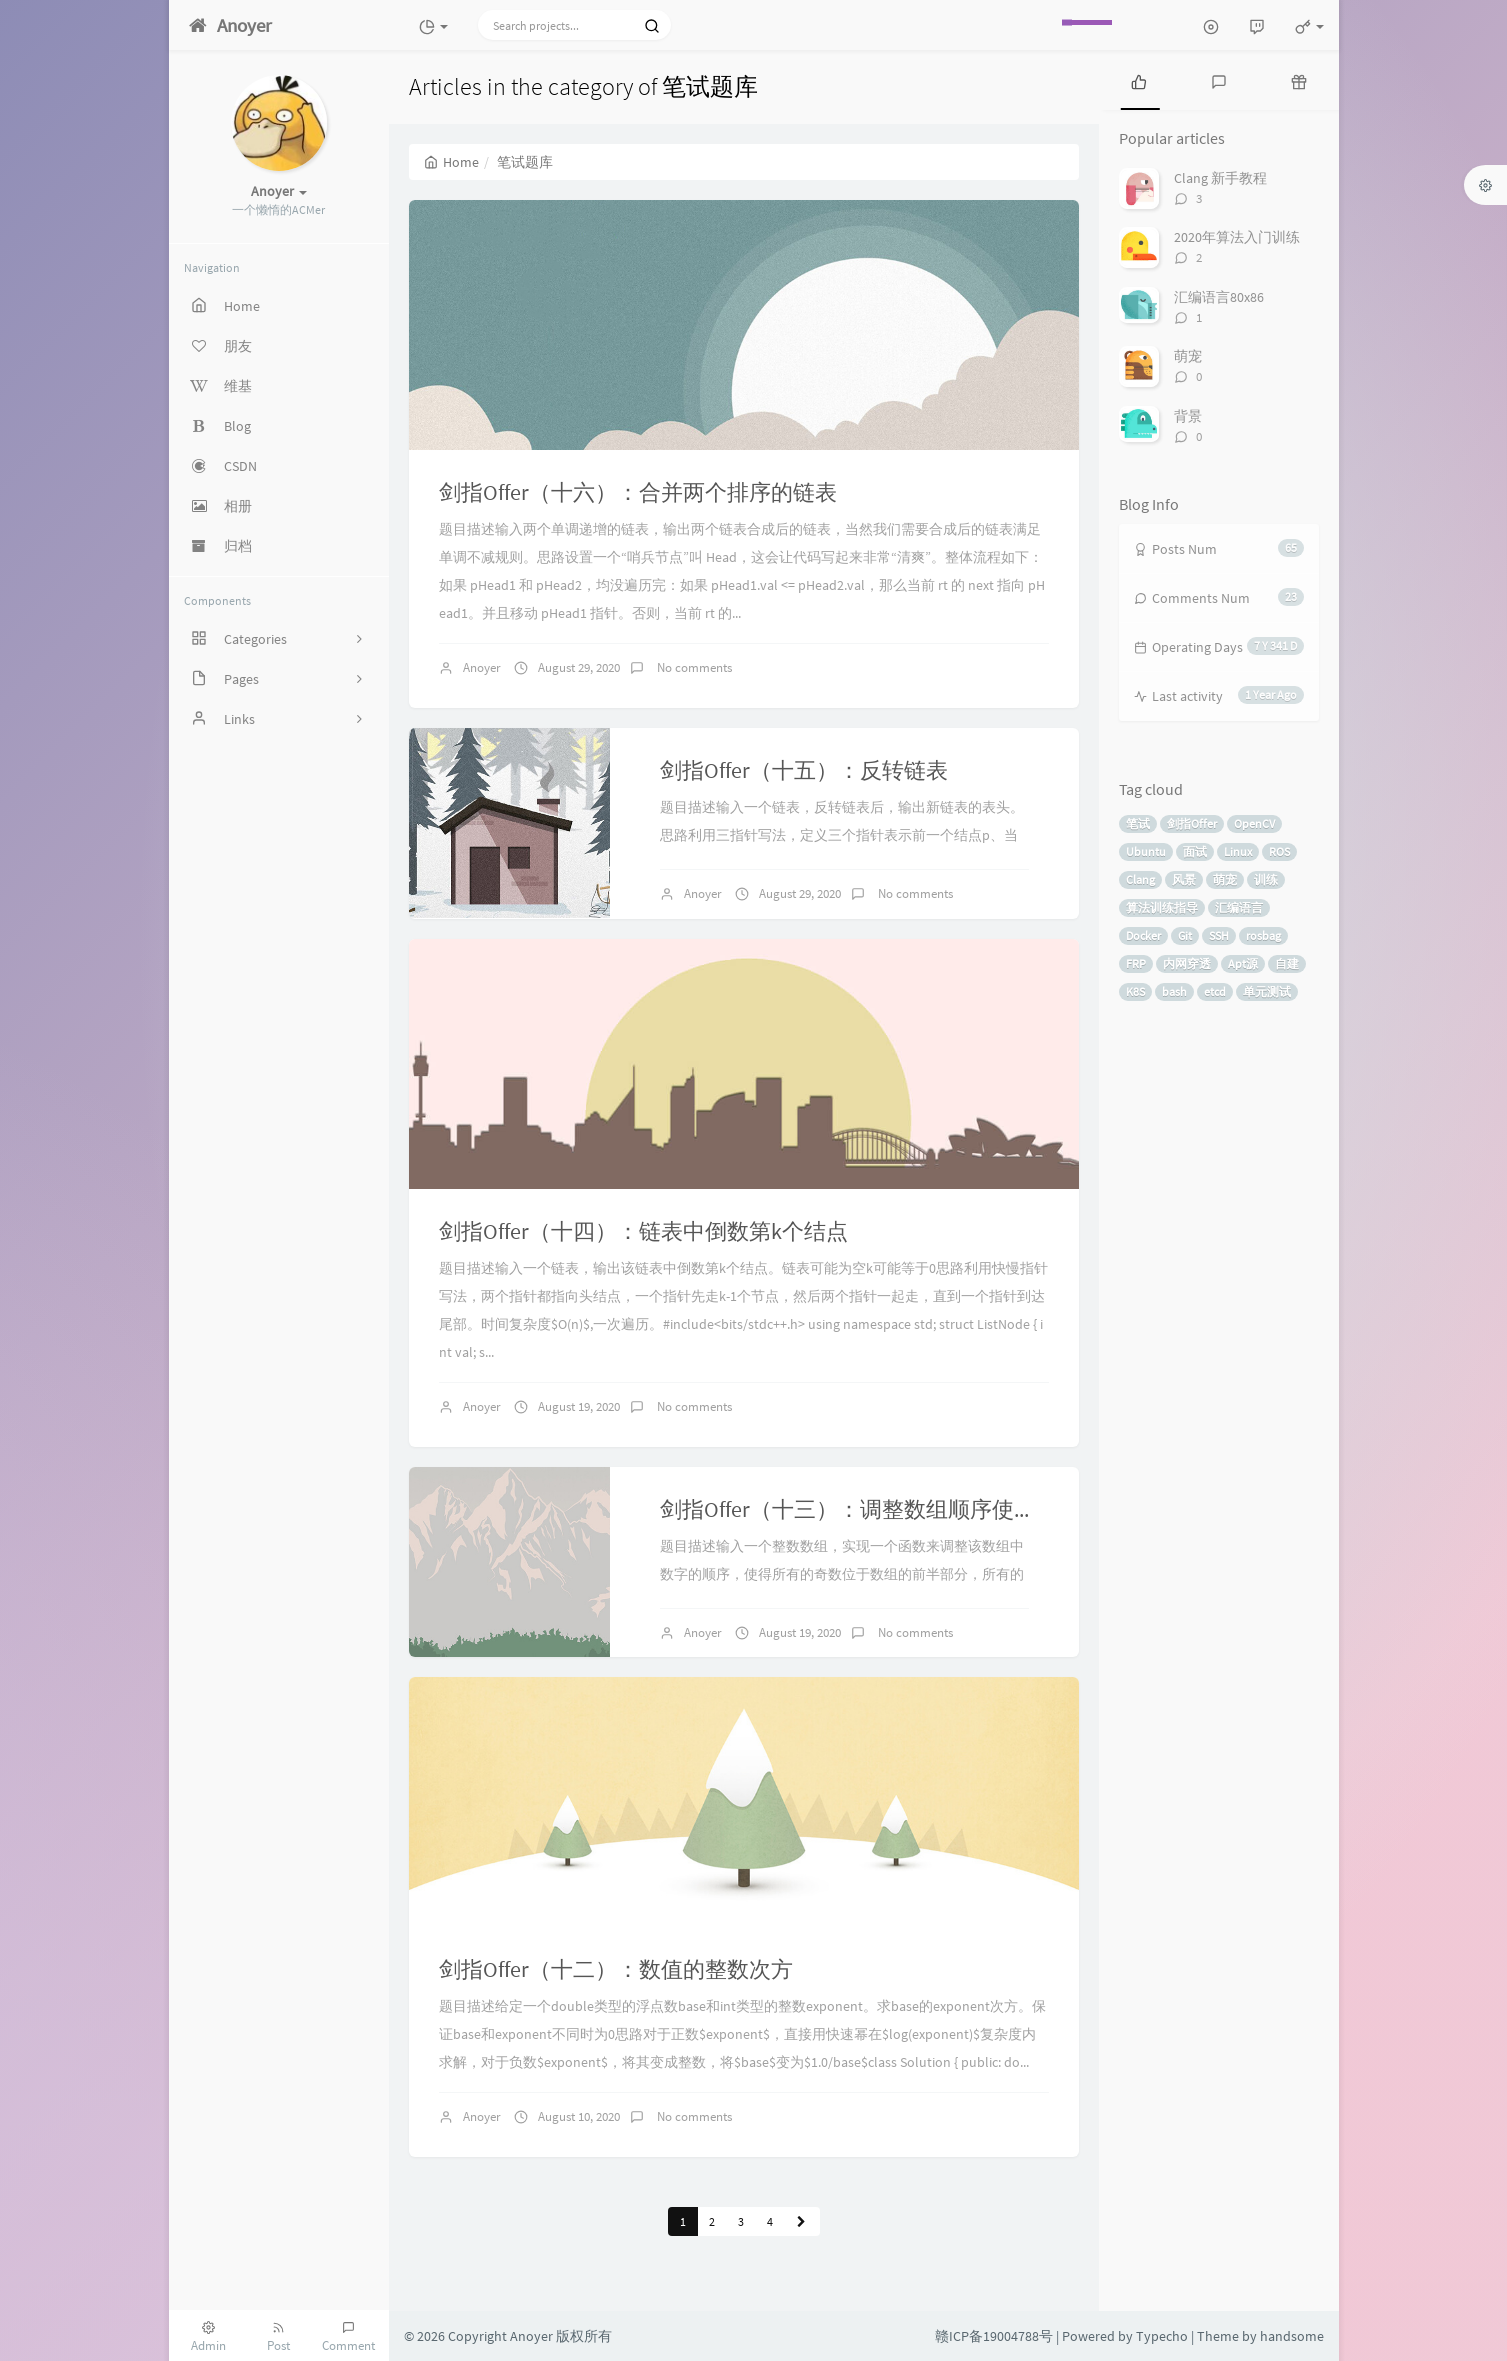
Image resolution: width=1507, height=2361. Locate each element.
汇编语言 (1239, 907)
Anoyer (482, 667)
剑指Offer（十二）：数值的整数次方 (616, 1969)
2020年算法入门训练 (1237, 237)
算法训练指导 (1162, 907)
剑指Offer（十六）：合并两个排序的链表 (638, 492)
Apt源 (1243, 963)
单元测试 (1267, 991)
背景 (1188, 416)
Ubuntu (1146, 851)
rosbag (1263, 935)
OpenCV (1254, 823)
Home (451, 162)
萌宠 (1188, 356)
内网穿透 (1187, 963)
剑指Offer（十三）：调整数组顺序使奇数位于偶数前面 (925, 1509)
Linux (1238, 851)
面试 (1195, 851)
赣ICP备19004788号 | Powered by (1035, 2336)
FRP (1136, 963)
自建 (1287, 963)
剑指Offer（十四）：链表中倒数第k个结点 (643, 1231)
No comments (693, 667)
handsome (1292, 2336)
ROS (1279, 851)
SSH (1219, 935)
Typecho (1162, 2336)
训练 (1266, 879)
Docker (1143, 935)
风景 (1184, 879)
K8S (1135, 991)
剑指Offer (1192, 823)
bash (1174, 991)
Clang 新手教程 (1220, 178)
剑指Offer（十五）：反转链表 (804, 770)
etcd (1215, 991)
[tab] (1139, 80)
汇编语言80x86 (1219, 297)
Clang (1140, 879)
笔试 (1138, 823)
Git (1185, 935)
